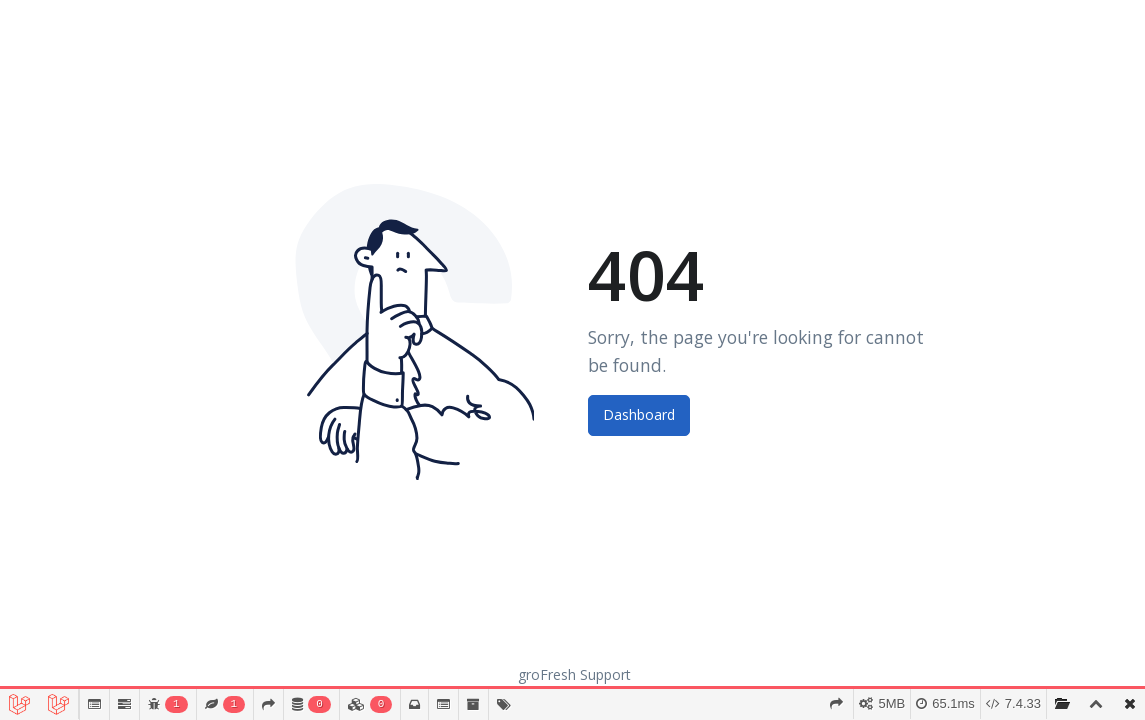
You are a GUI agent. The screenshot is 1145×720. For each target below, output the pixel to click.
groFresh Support (574, 674)
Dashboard (639, 414)
